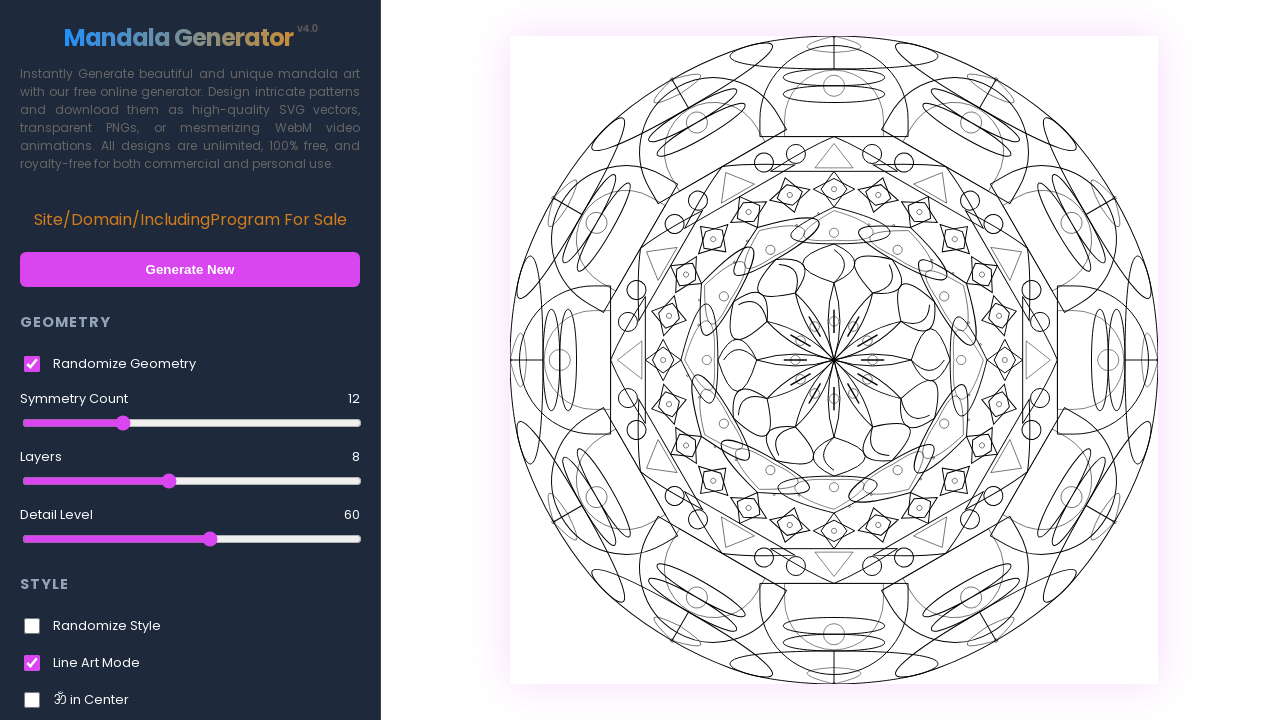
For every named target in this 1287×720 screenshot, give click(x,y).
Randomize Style (107, 625)
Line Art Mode (96, 662)
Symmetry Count (190, 399)
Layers (190, 457)
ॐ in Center (91, 699)
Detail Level (190, 515)
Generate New (190, 269)
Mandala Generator (190, 37)
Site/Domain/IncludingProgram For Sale (190, 219)
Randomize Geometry (124, 363)
